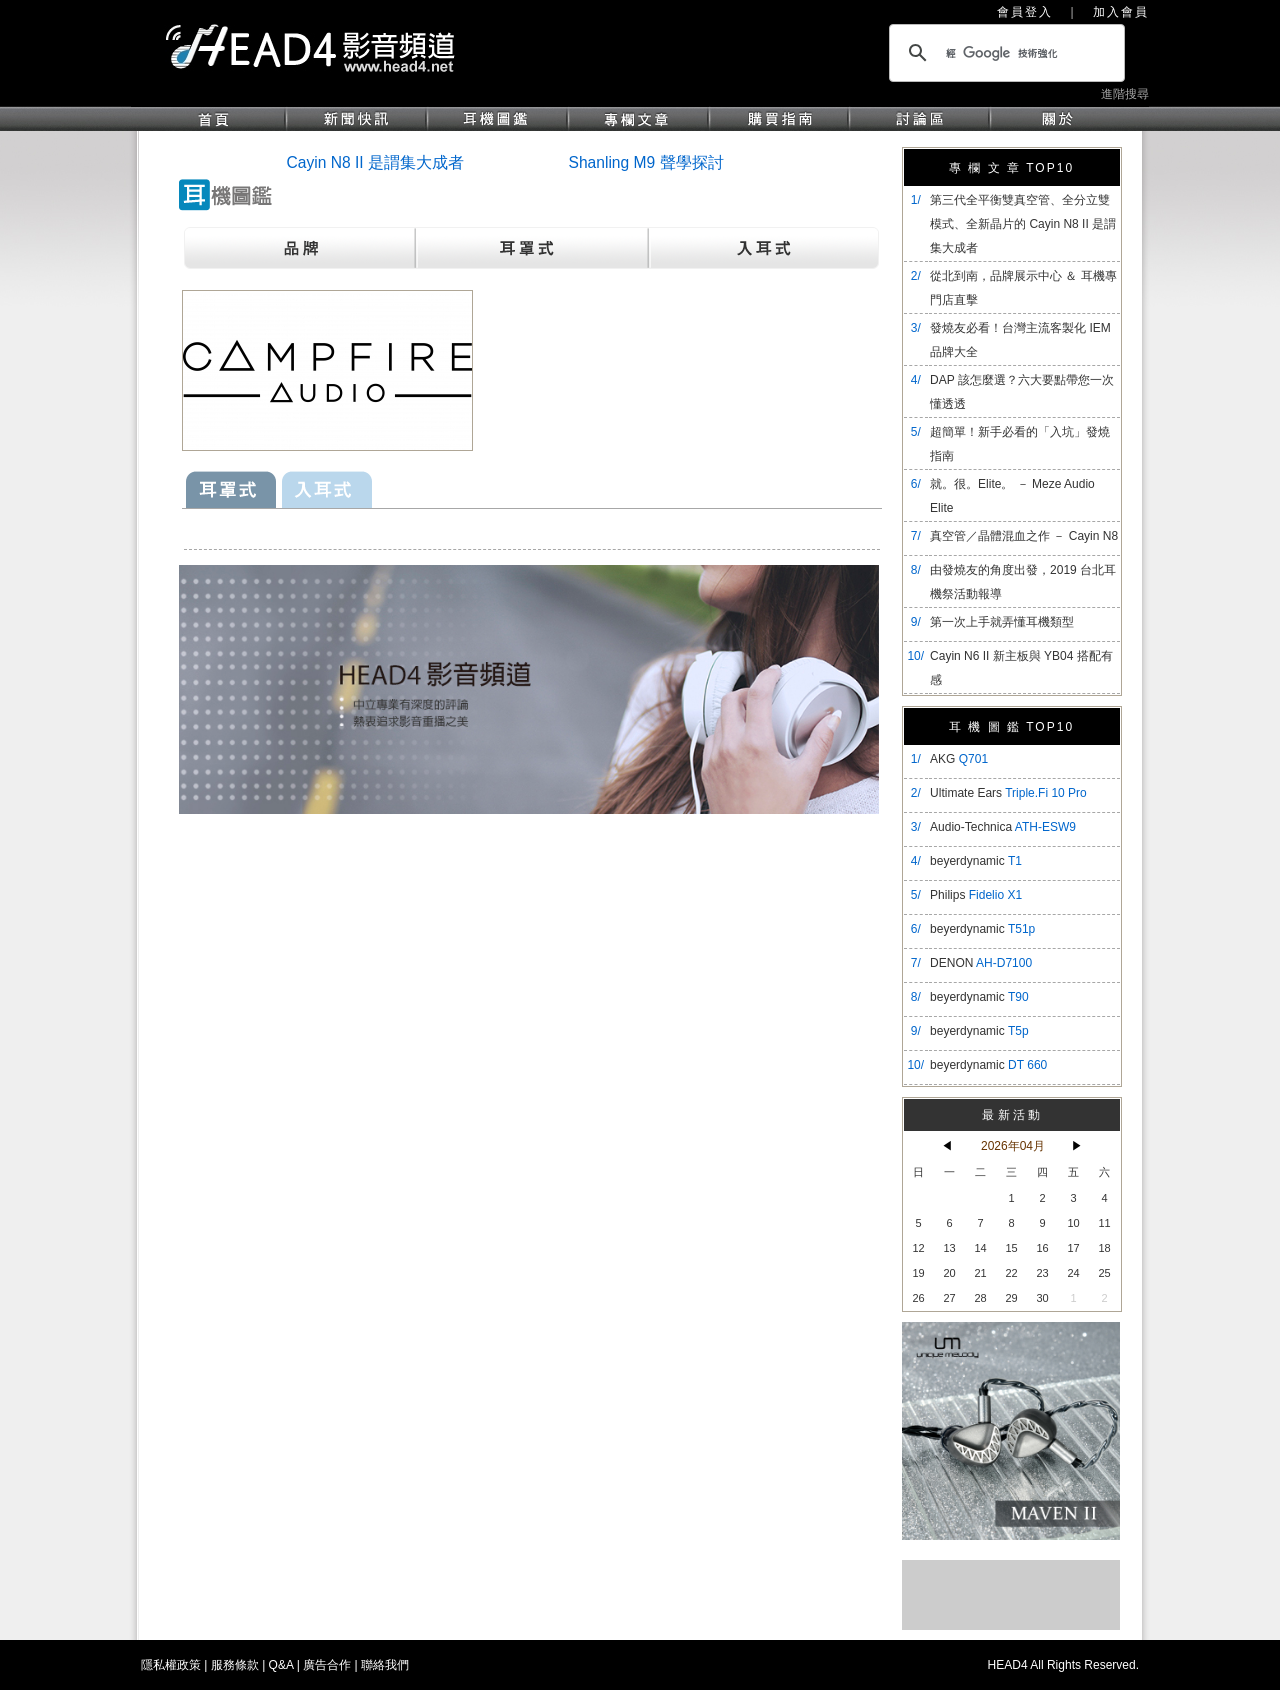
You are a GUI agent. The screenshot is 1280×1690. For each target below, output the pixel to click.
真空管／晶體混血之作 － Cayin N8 (1024, 536)
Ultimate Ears (1008, 793)
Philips (976, 895)
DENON (981, 963)
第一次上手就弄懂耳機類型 (1002, 622)
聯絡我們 (385, 1665)
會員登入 (1025, 12)
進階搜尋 (1125, 94)
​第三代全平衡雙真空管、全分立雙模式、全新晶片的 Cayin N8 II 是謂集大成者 (1023, 224)
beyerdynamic (976, 861)
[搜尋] (1004, 53)
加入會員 (1121, 12)
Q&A (281, 1665)
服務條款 (235, 1665)
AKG (959, 759)
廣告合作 (327, 1665)
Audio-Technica (1003, 827)
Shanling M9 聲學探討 (646, 162)
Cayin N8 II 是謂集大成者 (375, 162)
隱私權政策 (171, 1665)
